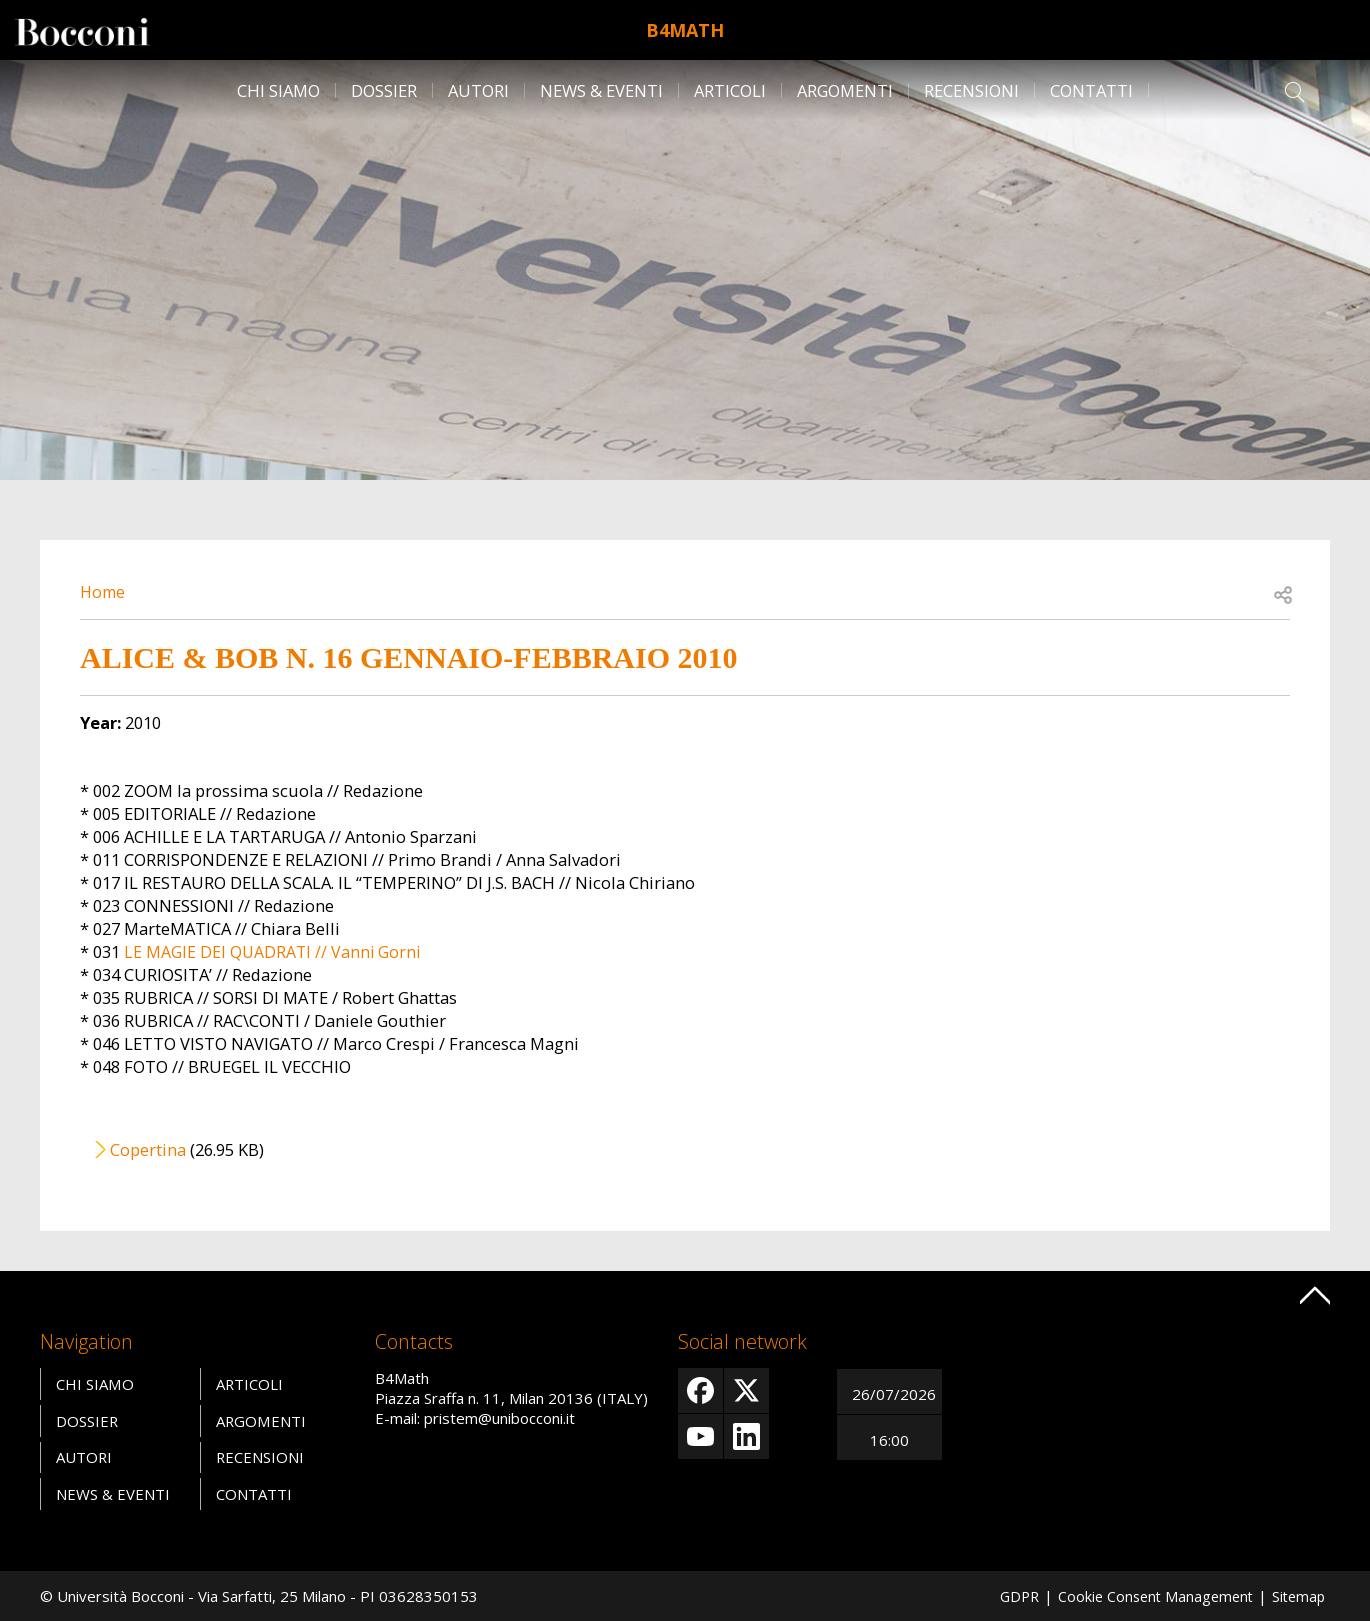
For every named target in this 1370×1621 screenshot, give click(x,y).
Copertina (148, 1149)
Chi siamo (278, 90)
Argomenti (845, 90)
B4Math (685, 30)
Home (104, 591)
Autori (478, 90)
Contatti (1091, 90)
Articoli (730, 90)
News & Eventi (601, 90)
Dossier (384, 90)
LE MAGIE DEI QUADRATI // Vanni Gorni (274, 951)
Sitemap (1297, 1596)
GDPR (1008, 1596)
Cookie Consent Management (1149, 1596)
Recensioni (971, 90)
